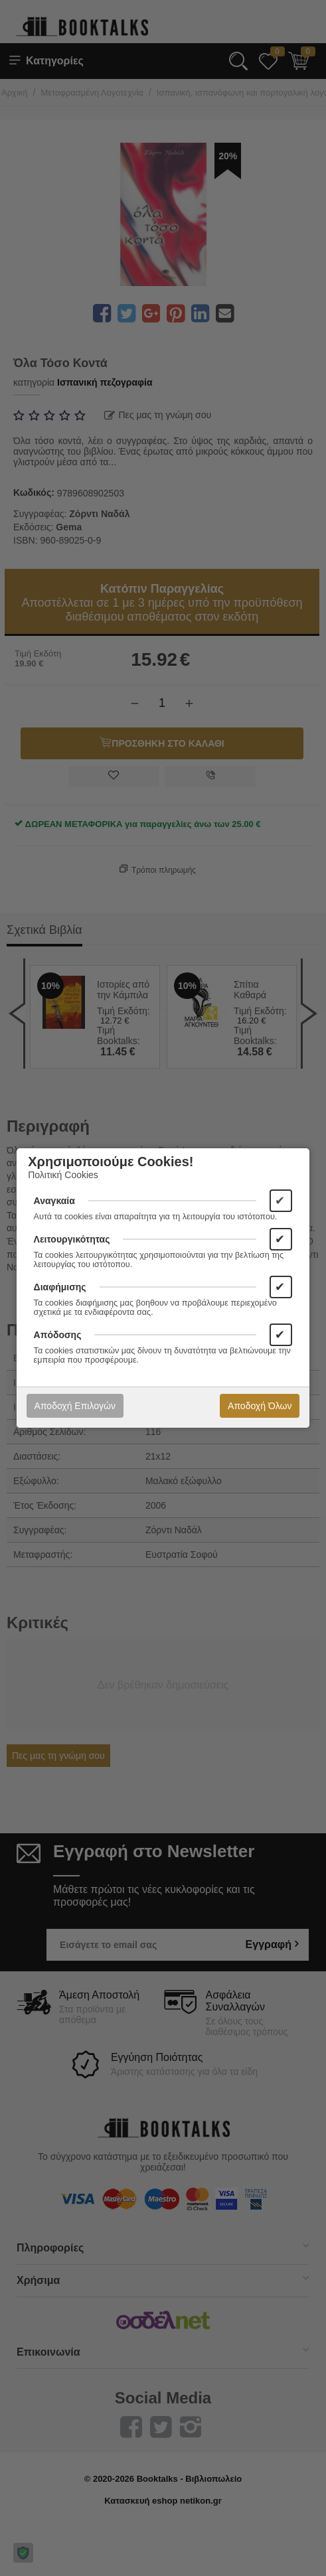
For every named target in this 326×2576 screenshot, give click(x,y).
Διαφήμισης (60, 1287)
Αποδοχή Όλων (259, 1406)
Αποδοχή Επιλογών (75, 1406)
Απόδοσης (58, 1334)
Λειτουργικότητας (72, 1239)
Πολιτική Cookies (63, 1175)
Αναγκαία (54, 1200)
